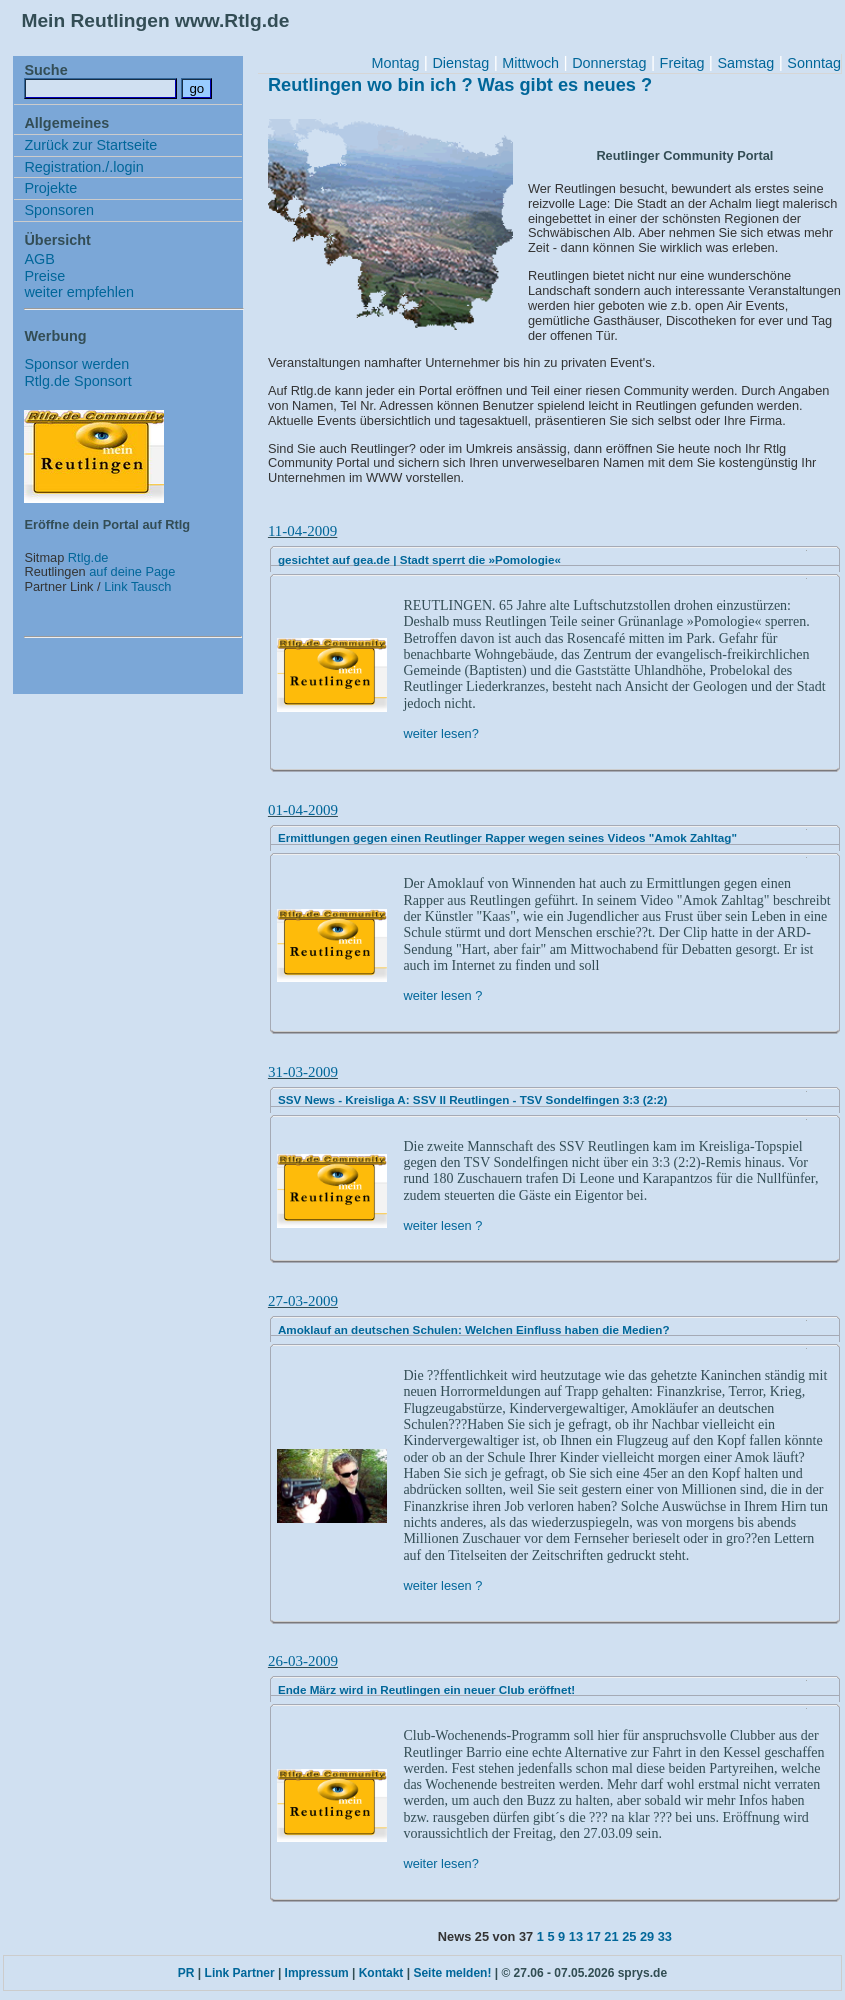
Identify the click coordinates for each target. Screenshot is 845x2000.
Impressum (317, 1973)
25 (629, 1936)
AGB (39, 259)
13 (576, 1936)
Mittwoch (530, 63)
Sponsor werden (76, 364)
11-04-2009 (302, 531)
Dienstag (460, 63)
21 (611, 1936)
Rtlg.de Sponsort (77, 381)
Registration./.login (83, 167)
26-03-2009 (303, 1661)
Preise (44, 276)
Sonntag (814, 63)
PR (186, 1973)
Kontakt (381, 1973)
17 (594, 1936)
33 (665, 1936)
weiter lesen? (440, 733)
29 (647, 1936)
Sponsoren (59, 210)
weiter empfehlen (79, 292)
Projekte (50, 188)
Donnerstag (609, 63)
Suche (45, 70)
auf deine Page (132, 571)
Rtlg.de (88, 557)
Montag (395, 63)
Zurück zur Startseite (90, 145)
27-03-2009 (303, 1301)
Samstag (745, 63)
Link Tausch (137, 586)
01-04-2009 (303, 810)
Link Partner (240, 1973)
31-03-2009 (303, 1072)
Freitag (682, 63)
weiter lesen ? (442, 995)
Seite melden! (452, 1973)
